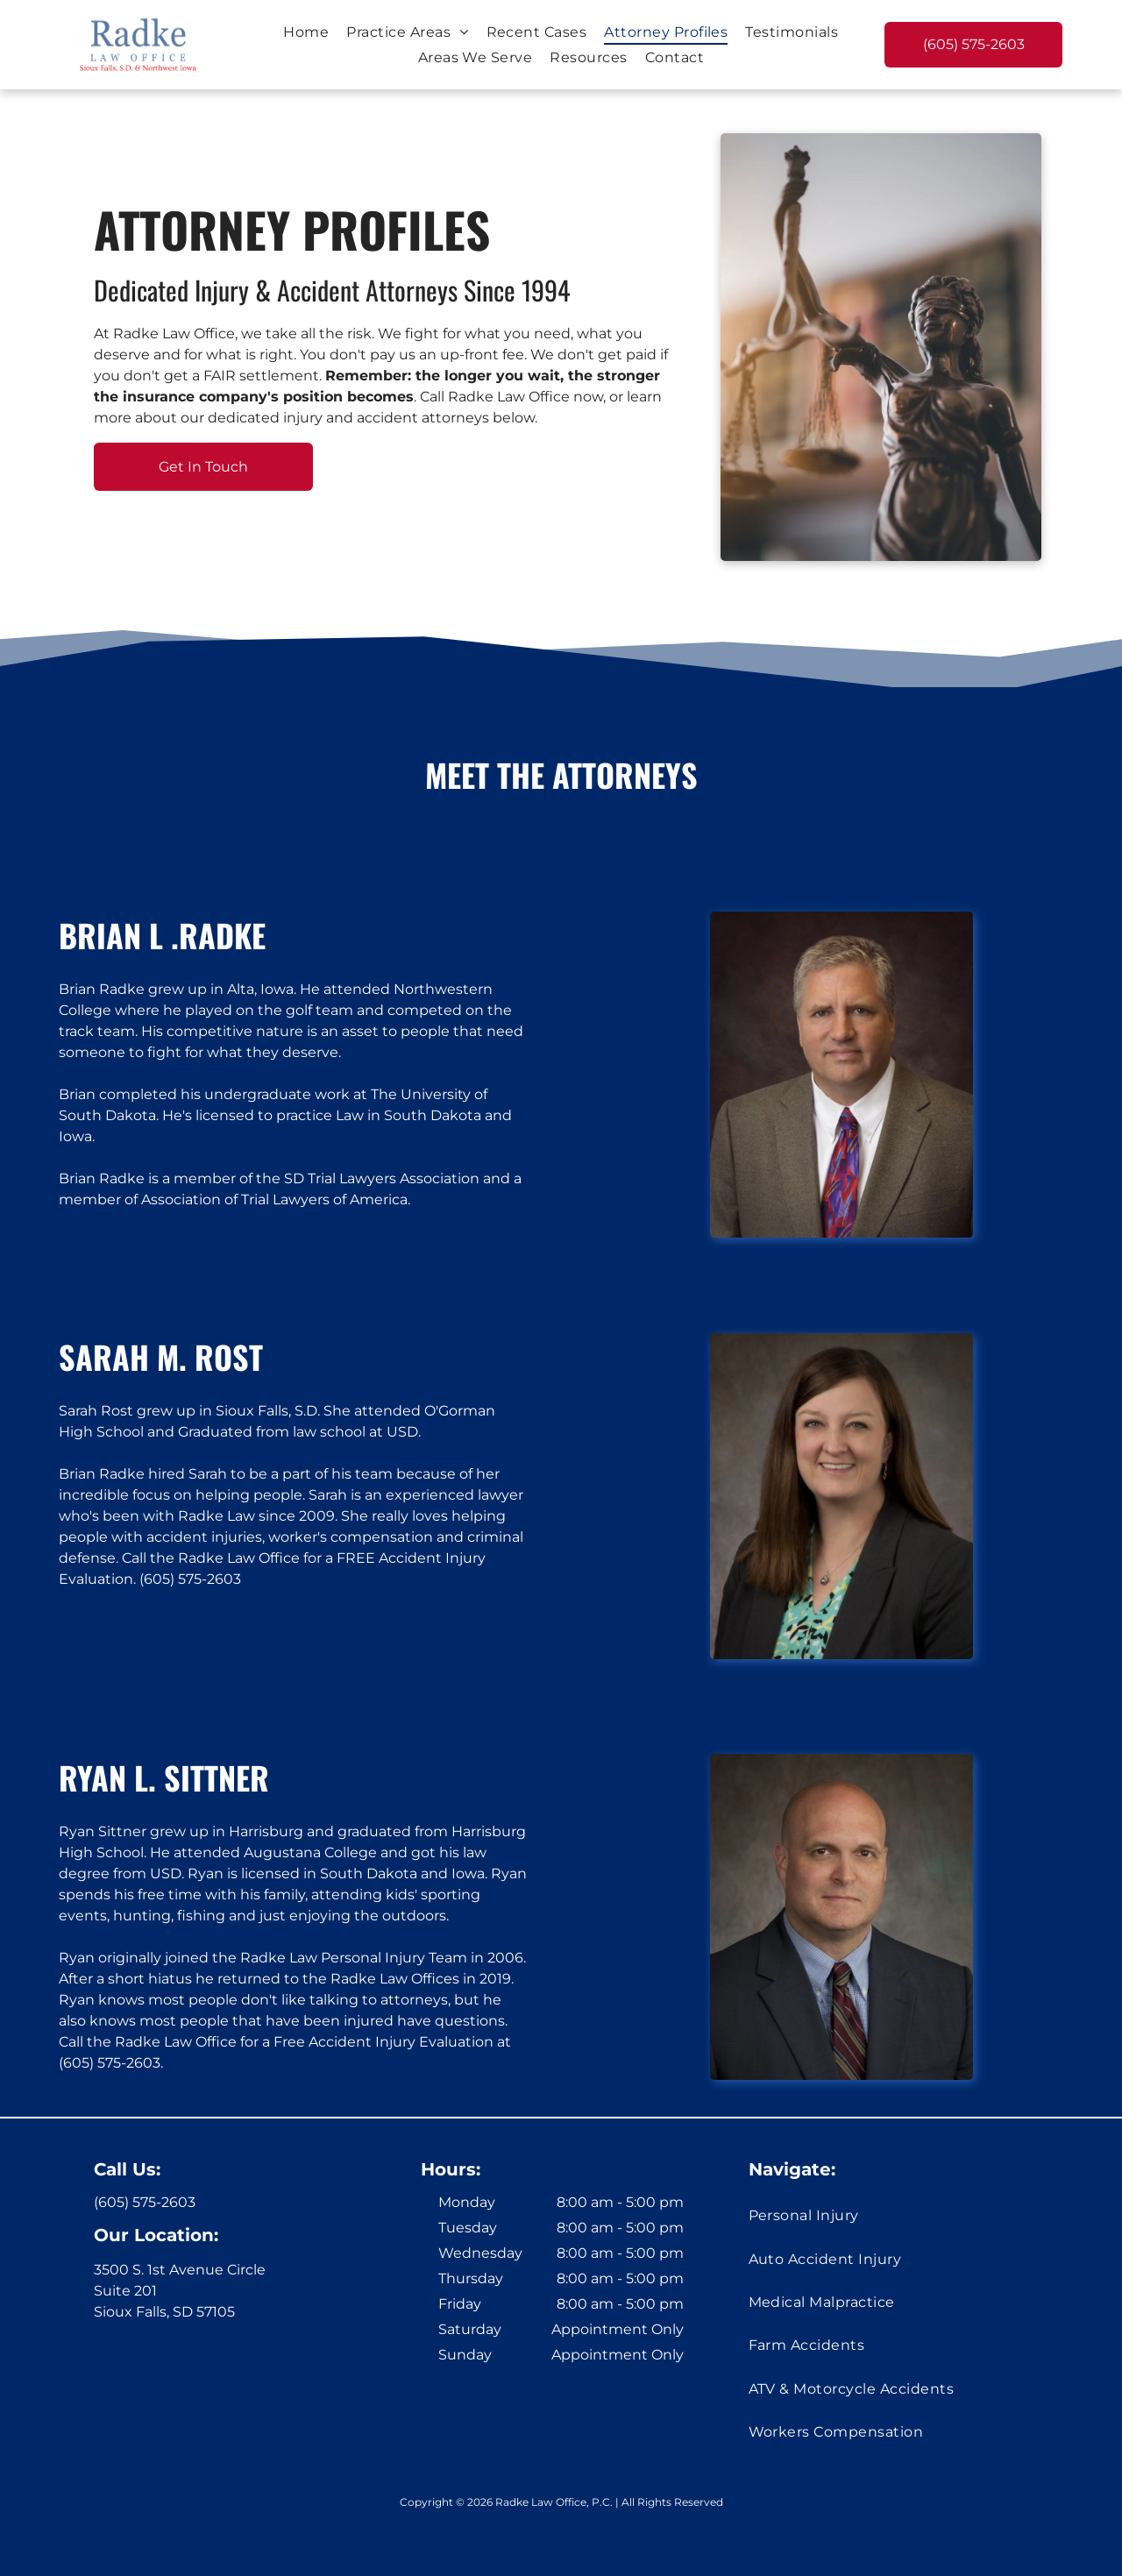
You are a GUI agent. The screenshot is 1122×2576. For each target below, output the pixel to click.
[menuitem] (305, 31)
